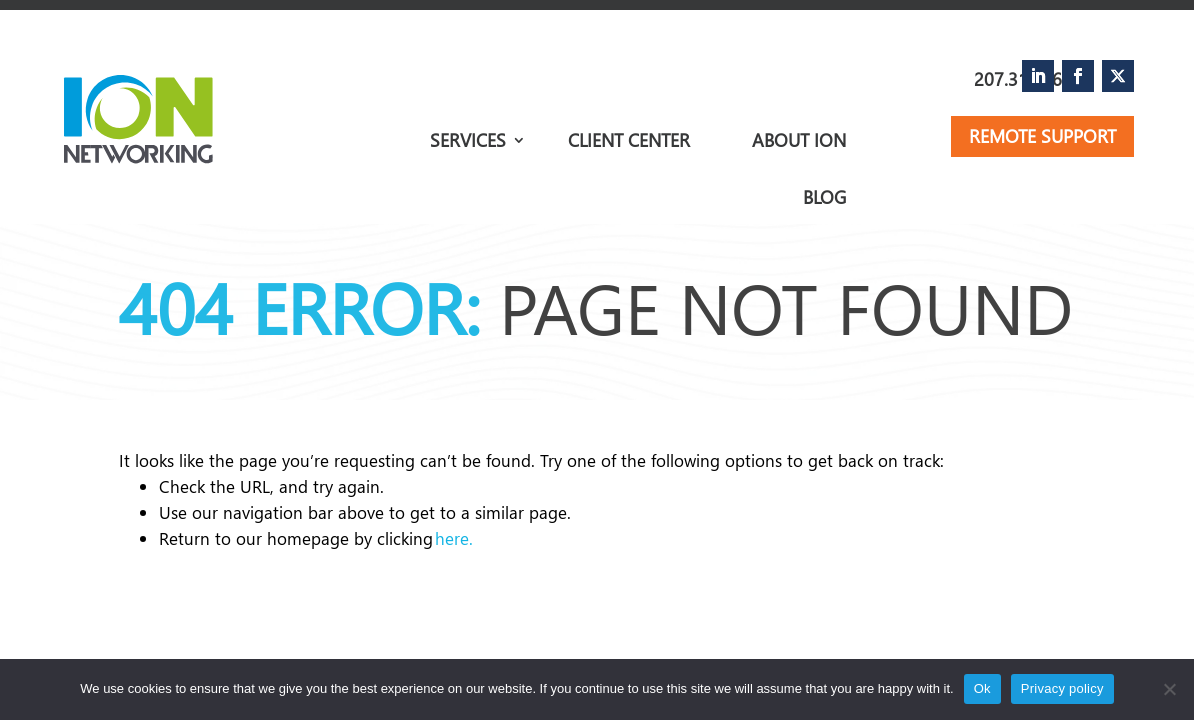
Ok (982, 688)
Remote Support (1042, 135)
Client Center (629, 142)
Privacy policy (1062, 688)
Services (468, 140)
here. (454, 538)
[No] (1169, 689)
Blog (824, 197)
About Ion (799, 142)
